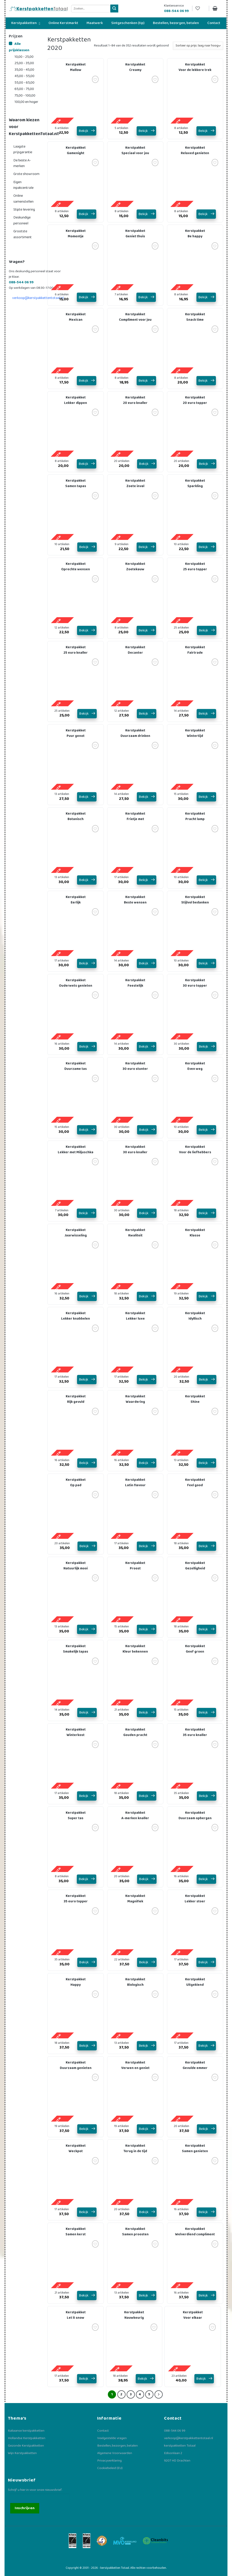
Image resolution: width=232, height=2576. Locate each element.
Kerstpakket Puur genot (76, 733)
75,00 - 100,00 (24, 95)
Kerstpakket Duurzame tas (75, 1066)
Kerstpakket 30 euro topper (195, 983)
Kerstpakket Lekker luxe (135, 1316)
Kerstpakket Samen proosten (135, 2231)
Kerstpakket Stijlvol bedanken (195, 899)
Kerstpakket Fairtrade (195, 650)
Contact (103, 2430)
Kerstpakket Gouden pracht (135, 1732)
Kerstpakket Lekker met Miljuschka (75, 1149)
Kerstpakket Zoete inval (135, 483)
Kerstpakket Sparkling (195, 483)
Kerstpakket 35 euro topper (76, 1898)
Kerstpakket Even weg (195, 1066)
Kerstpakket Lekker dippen (75, 400)
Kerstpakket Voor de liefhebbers (195, 1149)
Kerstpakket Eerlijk (76, 899)
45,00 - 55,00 (24, 76)
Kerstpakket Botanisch (76, 816)
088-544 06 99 (174, 2430)
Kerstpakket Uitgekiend (195, 1982)
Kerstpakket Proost (135, 1565)
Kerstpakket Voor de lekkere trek (195, 67)
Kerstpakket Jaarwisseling (76, 1232)
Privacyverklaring (109, 2460)
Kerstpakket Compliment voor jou (135, 317)
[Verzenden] (114, 8)
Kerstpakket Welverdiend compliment (195, 2231)
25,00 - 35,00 (24, 63)
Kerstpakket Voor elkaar (193, 2315)
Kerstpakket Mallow (76, 67)
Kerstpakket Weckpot (76, 2148)
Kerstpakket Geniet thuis (135, 233)
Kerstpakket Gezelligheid (195, 1565)
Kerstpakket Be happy (195, 233)
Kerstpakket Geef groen (195, 1649)
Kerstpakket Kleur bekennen (135, 1649)
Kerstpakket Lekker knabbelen (75, 1316)
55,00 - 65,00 (24, 82)
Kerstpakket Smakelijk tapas (75, 1649)
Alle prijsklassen (19, 47)
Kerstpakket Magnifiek (135, 1898)
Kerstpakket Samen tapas (75, 483)
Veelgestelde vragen (112, 2438)
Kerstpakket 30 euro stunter (135, 1066)
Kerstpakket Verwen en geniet (135, 2065)
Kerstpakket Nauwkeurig (134, 2315)
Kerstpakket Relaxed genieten (195, 150)
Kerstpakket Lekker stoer (195, 1898)
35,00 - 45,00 (24, 70)
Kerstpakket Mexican (76, 317)
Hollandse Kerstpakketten (26, 2438)
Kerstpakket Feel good (195, 1482)
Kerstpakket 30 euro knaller (135, 1149)
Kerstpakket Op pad (76, 1482)
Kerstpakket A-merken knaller (135, 1815)
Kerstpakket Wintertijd (195, 733)
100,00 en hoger (26, 102)
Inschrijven (24, 2508)
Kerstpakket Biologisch (135, 1982)
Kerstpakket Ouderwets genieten (75, 983)
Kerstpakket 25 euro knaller (75, 650)
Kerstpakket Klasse (195, 1232)
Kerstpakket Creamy (135, 67)
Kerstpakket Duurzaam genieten (76, 2065)
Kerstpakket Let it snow (76, 2315)
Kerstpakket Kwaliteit (135, 1232)
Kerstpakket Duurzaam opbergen (195, 1815)
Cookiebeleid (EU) (110, 2468)
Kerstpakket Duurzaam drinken (135, 733)
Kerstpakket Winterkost (76, 1732)
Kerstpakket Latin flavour (135, 1482)
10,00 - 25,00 (24, 57)
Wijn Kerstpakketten (22, 2453)
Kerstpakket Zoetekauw (135, 566)
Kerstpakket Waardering (135, 1399)
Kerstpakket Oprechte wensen (75, 566)
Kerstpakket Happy (76, 1982)
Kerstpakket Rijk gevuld (76, 1399)
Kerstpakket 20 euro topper (195, 400)
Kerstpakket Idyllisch (195, 1316)
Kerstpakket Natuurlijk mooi (75, 1565)
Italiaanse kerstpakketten (26, 2430)
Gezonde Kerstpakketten (26, 2445)
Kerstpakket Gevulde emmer (195, 2065)
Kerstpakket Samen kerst (75, 2231)
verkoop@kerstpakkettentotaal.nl (38, 298)
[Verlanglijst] (200, 8)
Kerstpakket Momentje (76, 233)
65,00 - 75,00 (24, 89)
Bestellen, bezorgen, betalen (117, 2445)
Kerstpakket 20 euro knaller (135, 400)
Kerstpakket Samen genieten (195, 2148)
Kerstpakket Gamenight (76, 150)
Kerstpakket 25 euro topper (195, 566)
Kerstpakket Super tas (76, 1815)
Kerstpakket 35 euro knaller (195, 1732)
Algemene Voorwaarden (114, 2453)
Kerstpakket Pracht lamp (195, 816)
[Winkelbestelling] (198, 46)
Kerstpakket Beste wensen (135, 899)
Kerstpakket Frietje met (135, 816)
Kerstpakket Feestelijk (135, 983)
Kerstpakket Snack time (195, 317)
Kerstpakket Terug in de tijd (135, 2148)
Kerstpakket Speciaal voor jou (135, 150)
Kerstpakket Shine (195, 1399)
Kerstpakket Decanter (135, 650)
